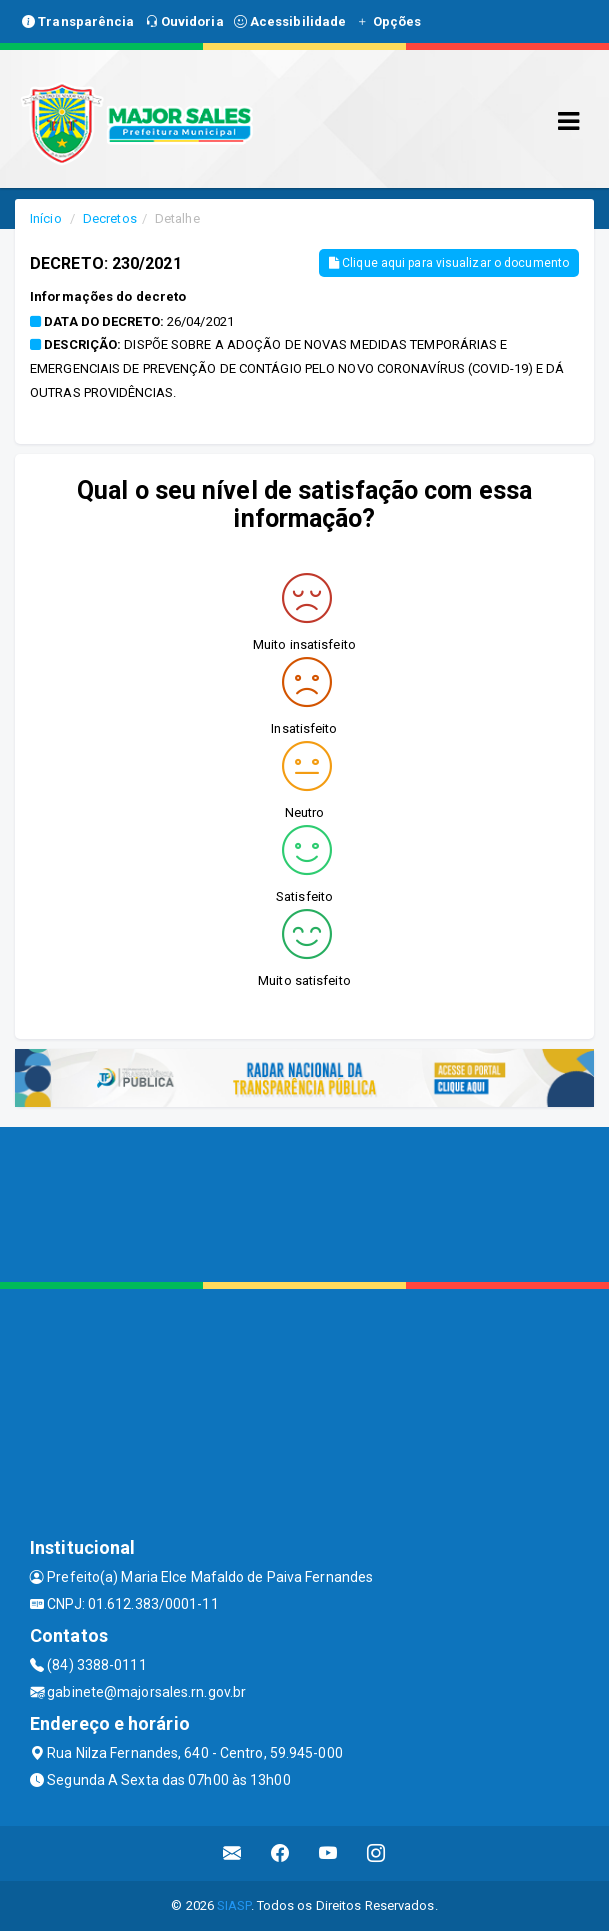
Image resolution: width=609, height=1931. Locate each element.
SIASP (234, 1905)
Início (46, 218)
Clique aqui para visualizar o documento (449, 263)
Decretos (110, 218)
